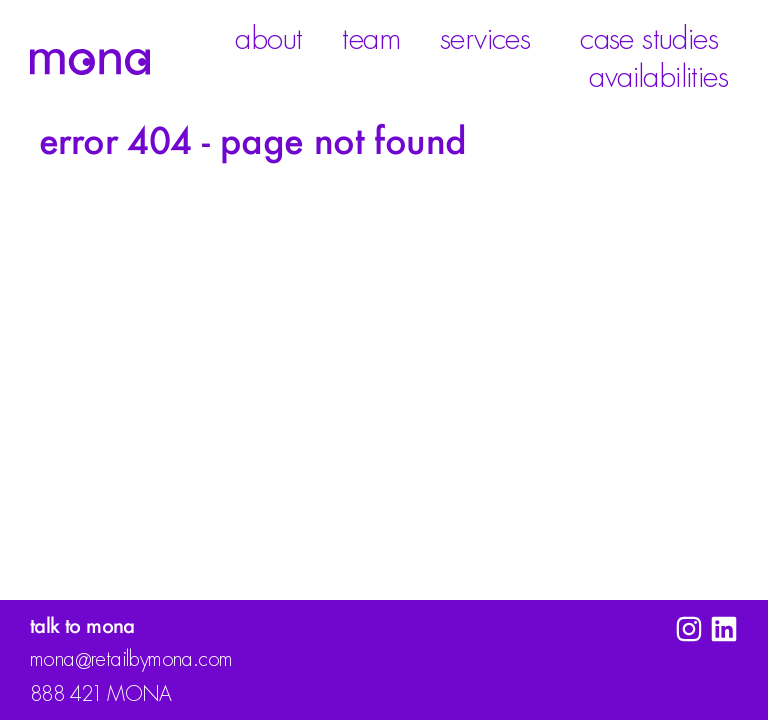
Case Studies (649, 39)
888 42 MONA (101, 694)
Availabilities (663, 77)
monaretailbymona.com (131, 661)
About (268, 39)
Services (490, 39)
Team (371, 39)
